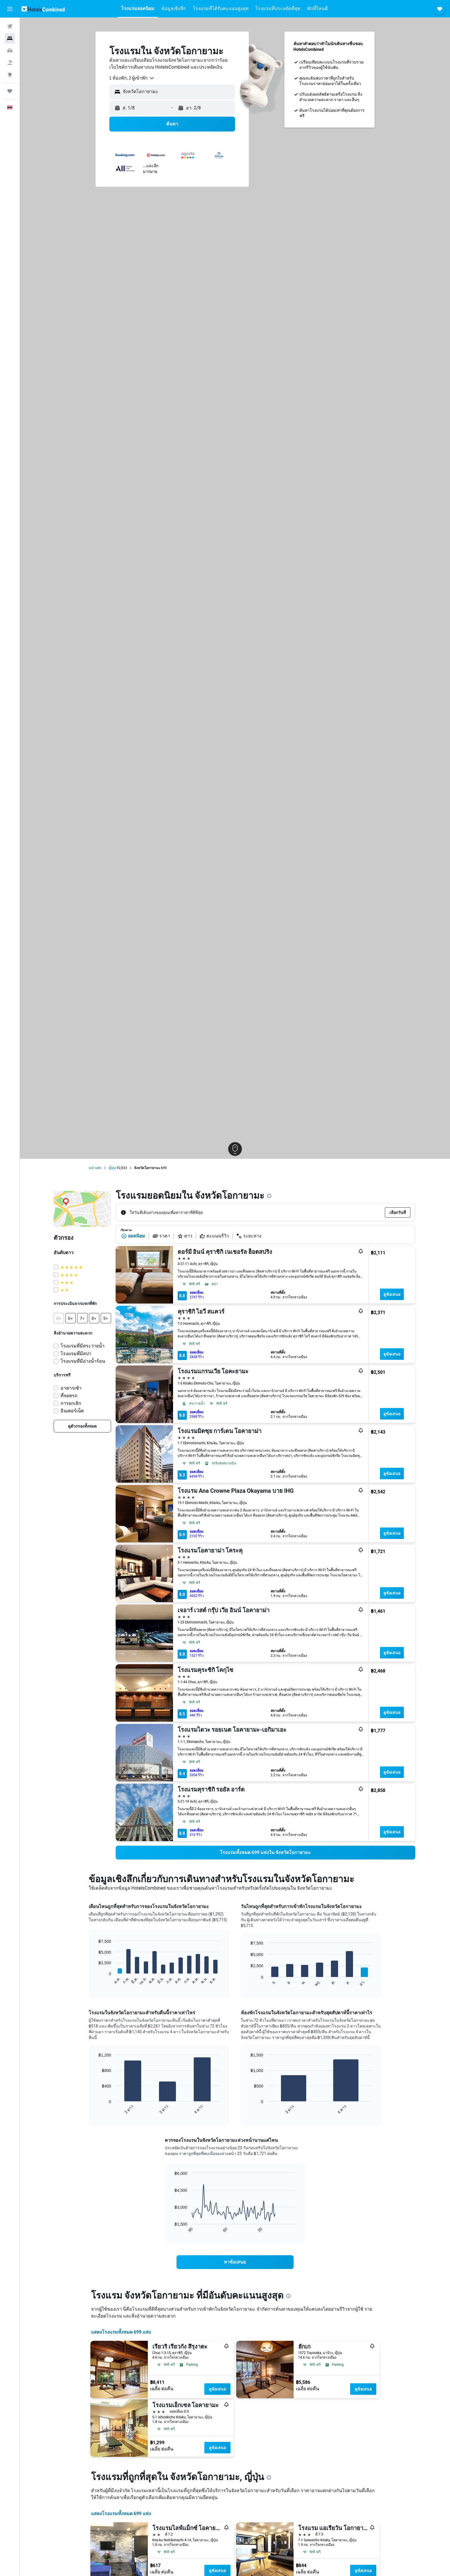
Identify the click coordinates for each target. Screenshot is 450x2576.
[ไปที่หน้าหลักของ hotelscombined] (43, 8)
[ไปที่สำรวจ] (9, 74)
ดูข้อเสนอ (391, 1294)
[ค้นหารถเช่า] (9, 50)
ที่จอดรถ (69, 1395)
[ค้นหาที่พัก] (9, 38)
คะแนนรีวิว (214, 1236)
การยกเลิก (71, 1403)
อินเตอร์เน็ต (72, 1410)
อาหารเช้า (71, 1388)
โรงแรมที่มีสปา (76, 1353)
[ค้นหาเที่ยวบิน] (9, 26)
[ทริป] (9, 91)
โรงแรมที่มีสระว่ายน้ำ (82, 1346)
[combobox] (132, 78)
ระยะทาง (248, 1236)
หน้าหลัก (95, 1168)
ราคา (161, 1236)
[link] (82, 1426)
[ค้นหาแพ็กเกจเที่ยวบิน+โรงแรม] (9, 62)
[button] (9, 9)
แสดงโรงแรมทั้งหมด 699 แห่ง (121, 2332)
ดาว (184, 1236)
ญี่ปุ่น (112, 1168)
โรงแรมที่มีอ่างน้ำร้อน (83, 1361)
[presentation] (269, 1195)
